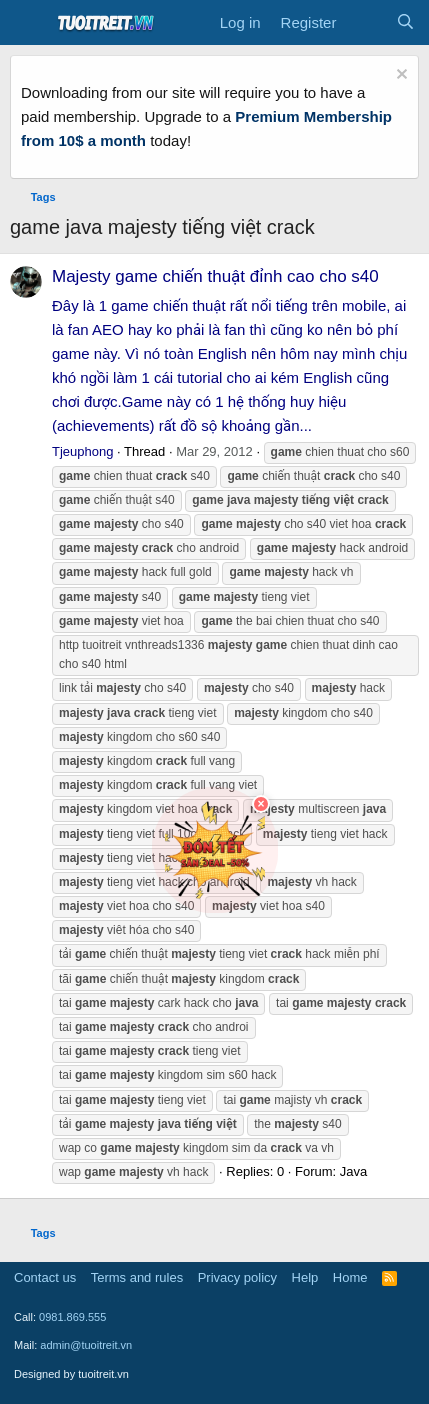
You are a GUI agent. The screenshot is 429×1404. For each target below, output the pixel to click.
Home (350, 1277)
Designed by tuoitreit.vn (71, 1374)
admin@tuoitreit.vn (86, 1345)
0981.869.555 (72, 1317)
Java (353, 1171)
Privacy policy (237, 1277)
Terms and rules (137, 1277)
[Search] (405, 23)
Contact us (45, 1277)
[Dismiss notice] (399, 76)
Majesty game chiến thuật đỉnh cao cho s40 (215, 276)
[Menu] (27, 23)
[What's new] (365, 23)
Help (305, 1277)
